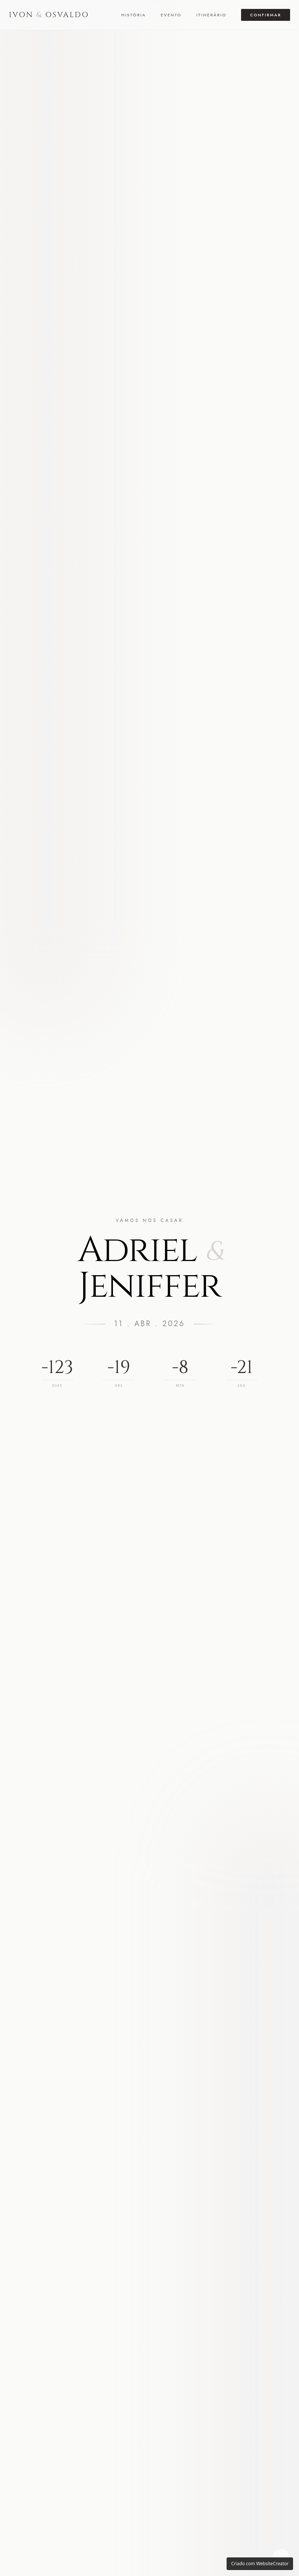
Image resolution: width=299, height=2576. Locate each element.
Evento (171, 15)
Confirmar (265, 15)
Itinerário (211, 15)
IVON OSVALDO (49, 15)
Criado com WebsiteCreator (260, 2563)
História (133, 15)
